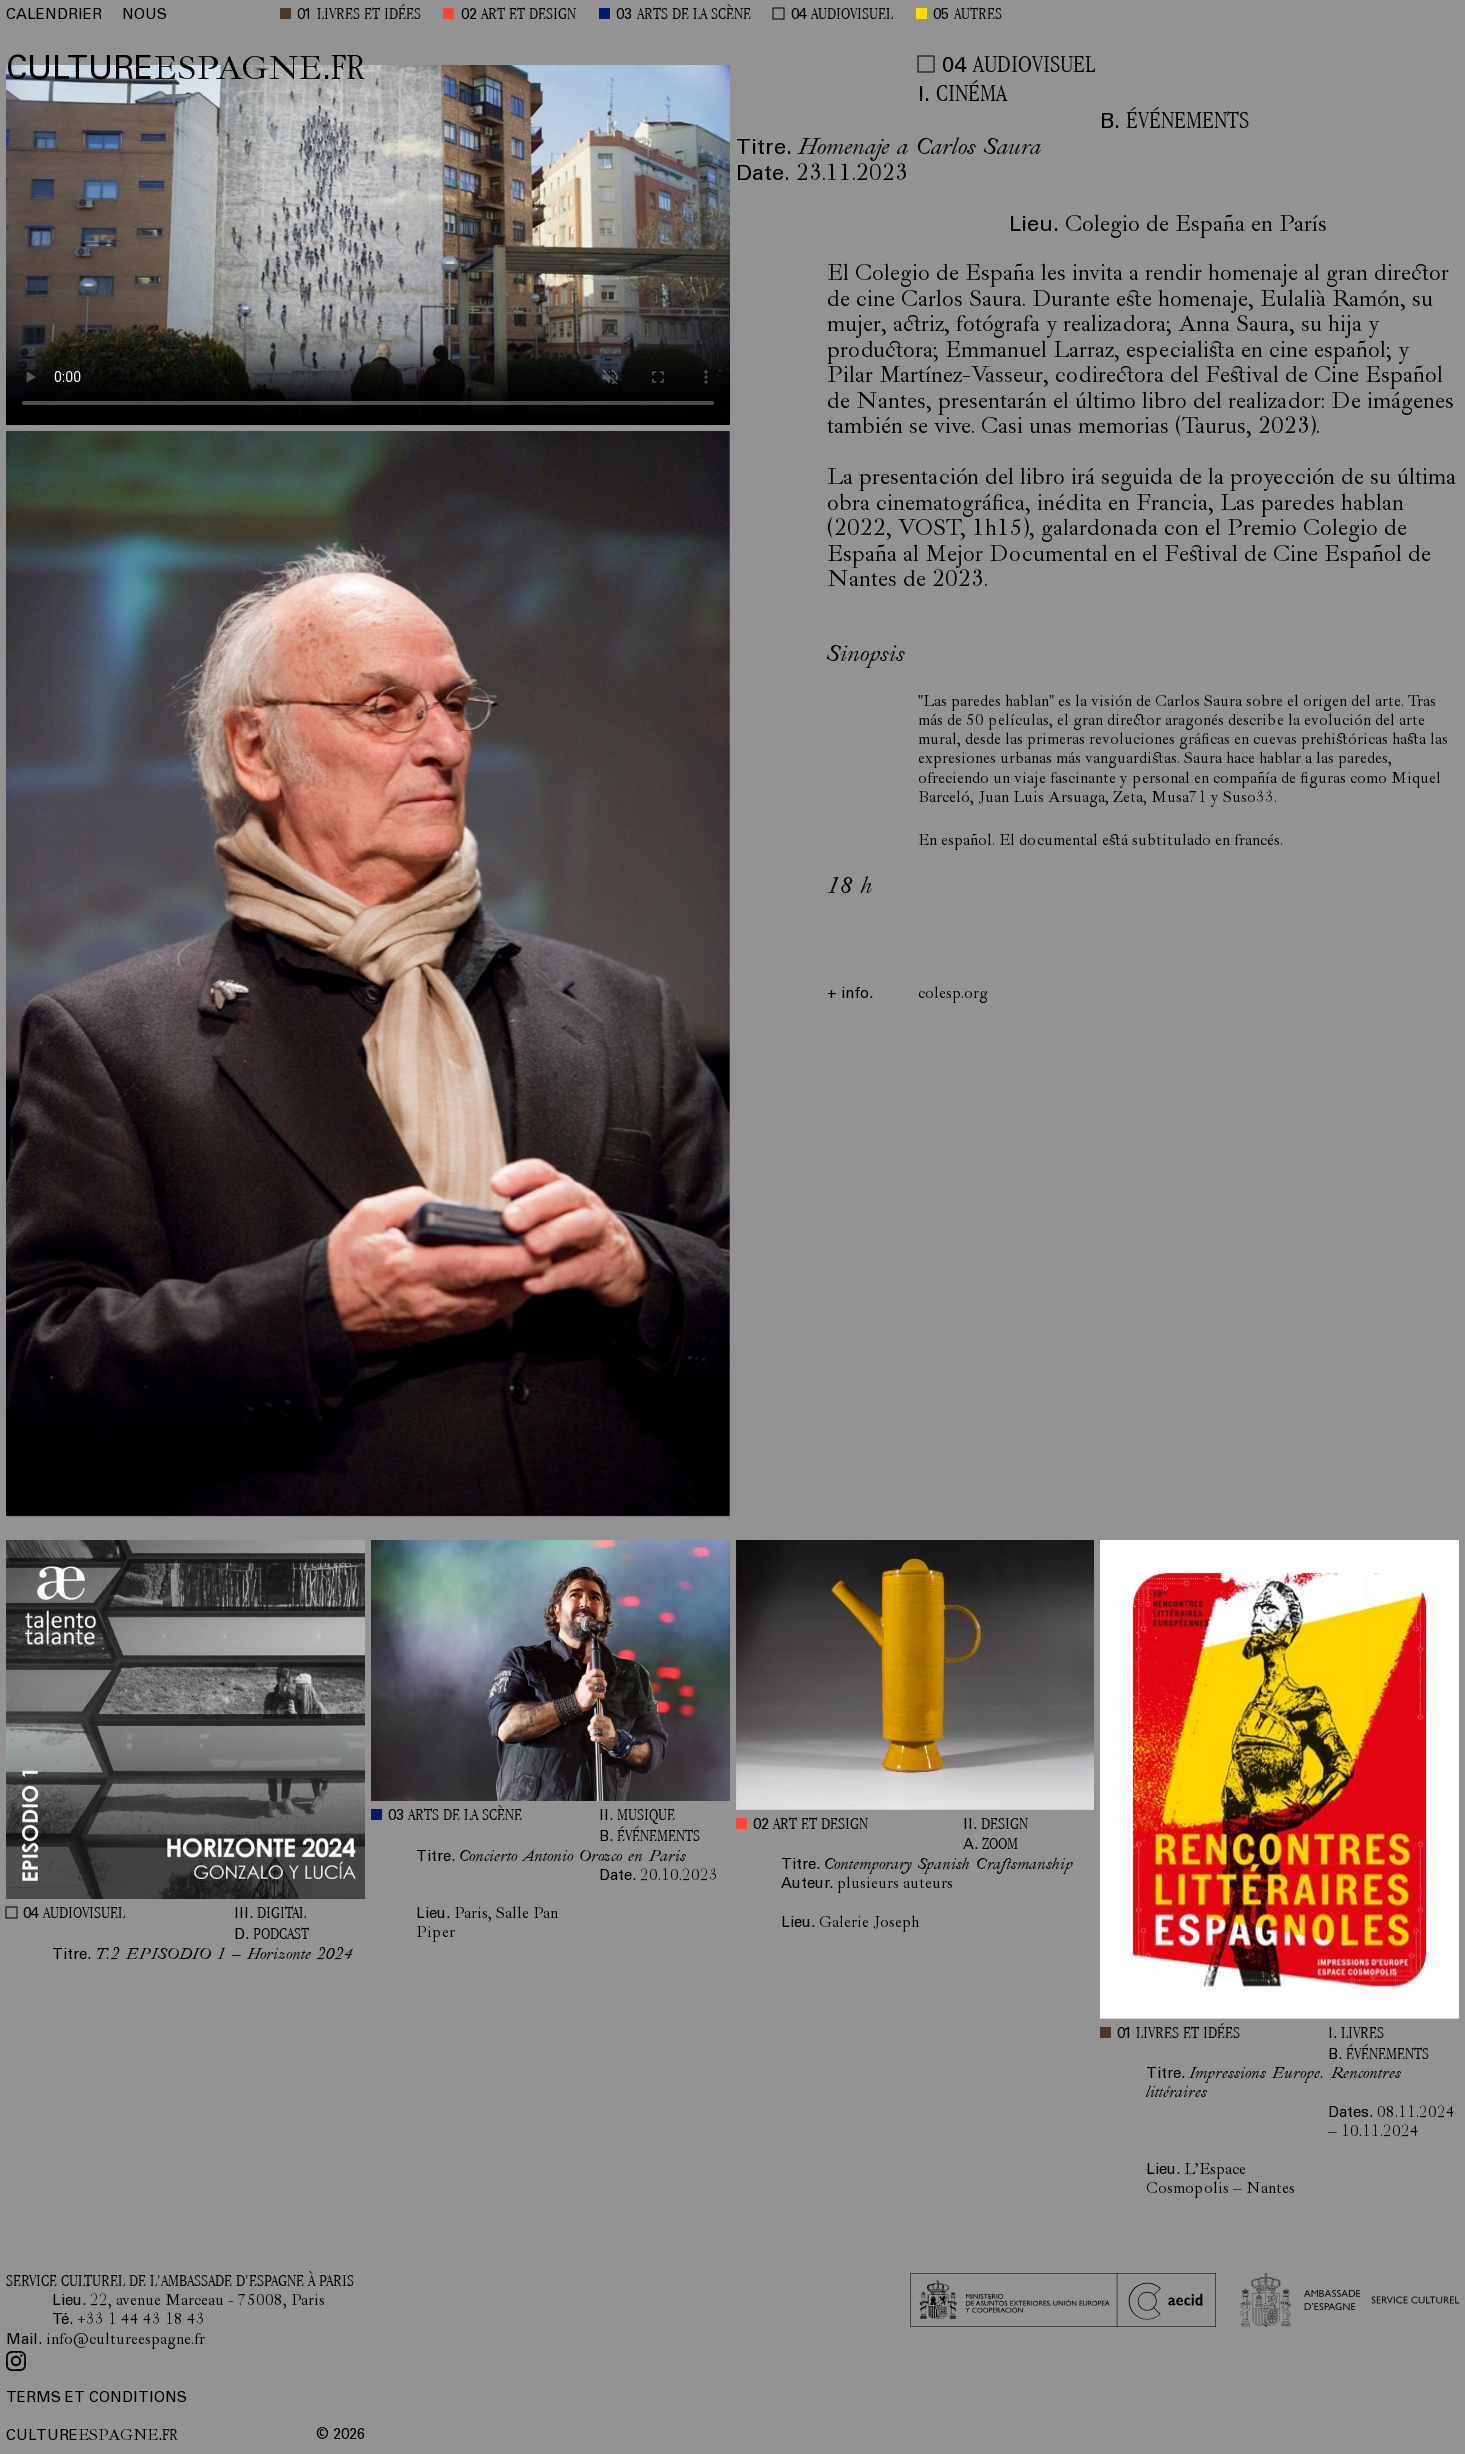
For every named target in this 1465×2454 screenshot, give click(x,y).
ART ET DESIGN (528, 15)
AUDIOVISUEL (852, 15)
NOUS (144, 15)
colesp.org (953, 995)
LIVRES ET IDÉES (369, 15)
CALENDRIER (54, 15)
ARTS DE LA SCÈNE (694, 15)
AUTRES (978, 15)
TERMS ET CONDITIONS (96, 2398)
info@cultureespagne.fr (125, 2341)
